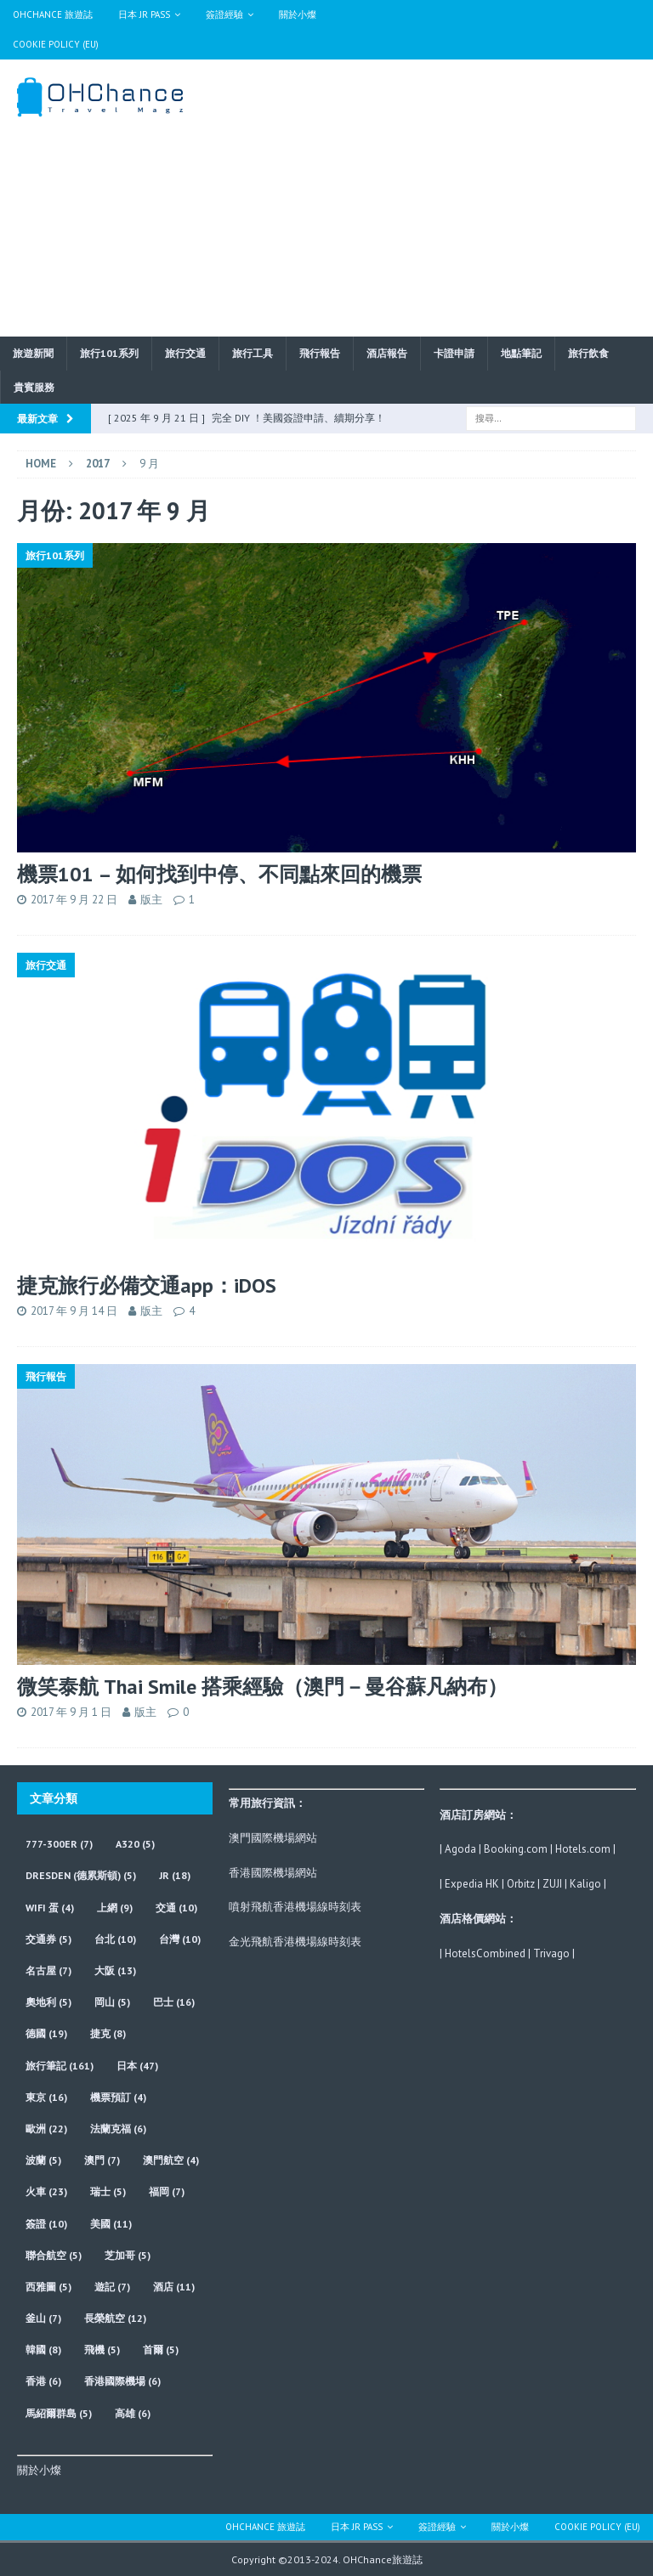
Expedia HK (472, 1884)
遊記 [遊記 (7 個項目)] (112, 2286)
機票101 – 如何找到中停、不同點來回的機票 (219, 874)
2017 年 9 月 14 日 (74, 1311)
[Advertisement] (446, 195)
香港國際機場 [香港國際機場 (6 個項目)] (122, 2381)
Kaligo (585, 1884)
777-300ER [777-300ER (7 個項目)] (59, 1843)
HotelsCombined (485, 1953)
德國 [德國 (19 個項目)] (46, 2033)
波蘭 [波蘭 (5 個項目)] (43, 2160)
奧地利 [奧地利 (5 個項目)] (48, 2002)
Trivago (551, 1953)
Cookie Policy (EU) (56, 44)
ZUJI (552, 1884)
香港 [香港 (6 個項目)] (43, 2381)
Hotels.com (582, 1849)
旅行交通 (185, 353)
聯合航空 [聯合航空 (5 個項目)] (54, 2255)
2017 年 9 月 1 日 (71, 1712)
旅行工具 (252, 353)
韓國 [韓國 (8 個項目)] (43, 2349)
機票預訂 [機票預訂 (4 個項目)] (118, 2097)
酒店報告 (386, 353)
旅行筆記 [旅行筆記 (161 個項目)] (60, 2065)
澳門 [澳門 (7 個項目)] (102, 2160)
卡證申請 (454, 353)
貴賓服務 (34, 387)
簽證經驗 (224, 14)
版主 (151, 899)
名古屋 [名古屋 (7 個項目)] (48, 1970)
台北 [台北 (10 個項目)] (115, 1939)
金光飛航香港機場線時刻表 (295, 1941)
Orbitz (521, 1884)
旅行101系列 (109, 353)
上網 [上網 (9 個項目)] (115, 1907)
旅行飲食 (588, 353)
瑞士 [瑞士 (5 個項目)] (108, 2191)
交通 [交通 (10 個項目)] (176, 1907)
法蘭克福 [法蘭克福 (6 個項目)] (118, 2128)
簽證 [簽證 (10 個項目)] (46, 2223)
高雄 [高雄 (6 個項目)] (132, 2413)
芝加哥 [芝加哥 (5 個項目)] (127, 2255)
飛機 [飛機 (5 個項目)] (102, 2349)
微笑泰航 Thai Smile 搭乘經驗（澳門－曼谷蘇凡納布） (262, 1686)
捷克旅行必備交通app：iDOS (146, 1285)
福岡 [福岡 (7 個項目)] (167, 2191)
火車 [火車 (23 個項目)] (46, 2191)
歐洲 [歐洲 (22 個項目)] (46, 2128)
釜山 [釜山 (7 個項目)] (43, 2318)
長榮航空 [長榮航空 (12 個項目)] (115, 2318)
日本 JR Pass (144, 14)
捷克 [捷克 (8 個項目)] (108, 2033)
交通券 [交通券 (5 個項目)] (48, 1939)
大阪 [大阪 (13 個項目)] (115, 1970)
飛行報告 (319, 353)
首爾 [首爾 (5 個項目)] (161, 2349)
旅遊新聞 (33, 353)
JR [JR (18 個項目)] (174, 1875)
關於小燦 (297, 14)
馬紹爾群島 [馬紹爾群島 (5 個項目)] (59, 2413)
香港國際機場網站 (273, 1872)
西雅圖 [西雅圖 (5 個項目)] (48, 2286)
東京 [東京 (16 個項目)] (46, 2097)
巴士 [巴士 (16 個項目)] (174, 2002)
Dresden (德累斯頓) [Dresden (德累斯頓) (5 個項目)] (81, 1875)
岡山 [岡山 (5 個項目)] (112, 2002)
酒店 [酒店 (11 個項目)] (174, 2286)
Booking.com (516, 1849)
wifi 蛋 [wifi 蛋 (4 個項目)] (50, 1907)
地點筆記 (521, 353)
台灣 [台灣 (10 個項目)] (180, 1939)
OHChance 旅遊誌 (53, 14)
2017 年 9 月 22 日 (74, 899)
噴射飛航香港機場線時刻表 (295, 1906)
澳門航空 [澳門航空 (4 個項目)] (171, 2160)
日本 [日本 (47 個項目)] (137, 2065)
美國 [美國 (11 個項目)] (111, 2223)
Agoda (460, 1849)
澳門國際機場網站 (273, 1838)
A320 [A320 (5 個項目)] (135, 1843)
